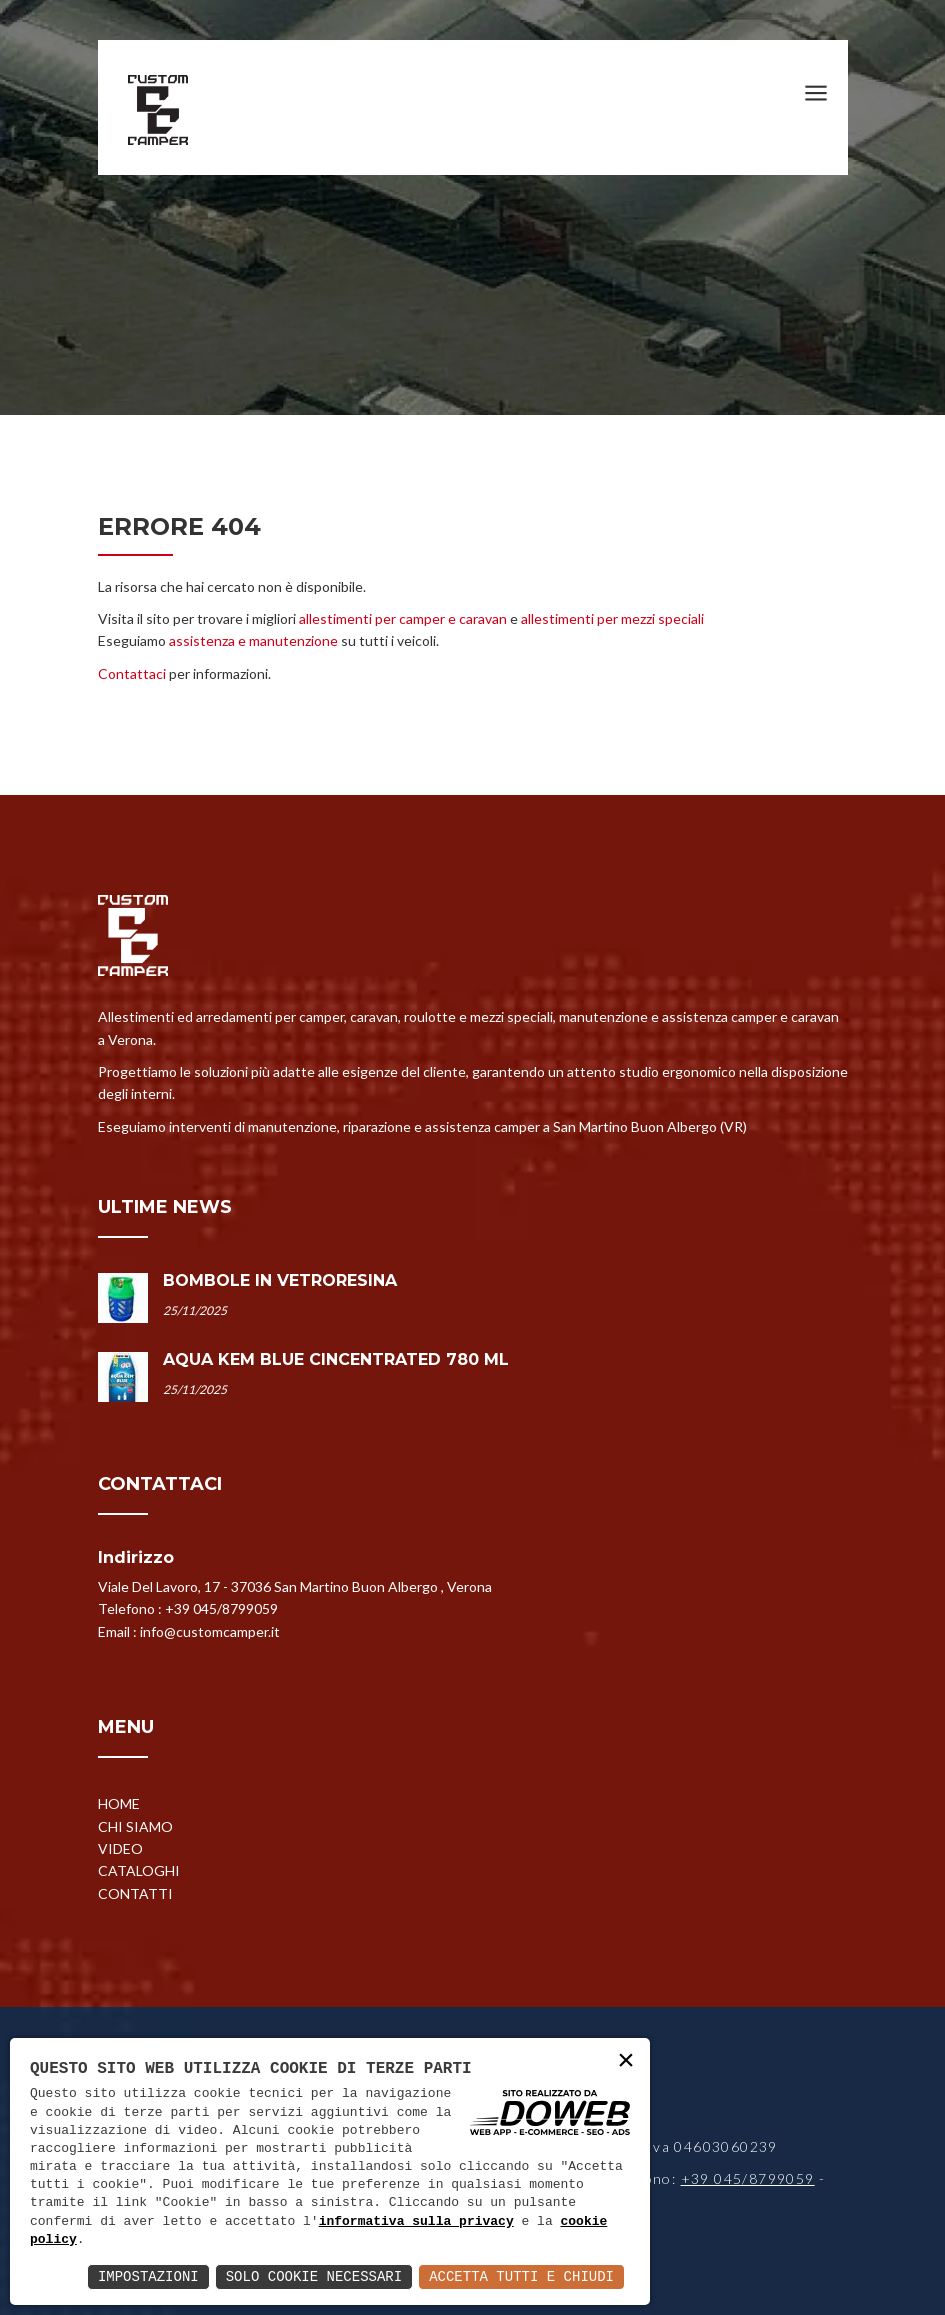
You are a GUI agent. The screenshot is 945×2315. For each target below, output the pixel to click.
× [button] (626, 2061)
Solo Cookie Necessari (314, 2276)
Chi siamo (135, 1826)
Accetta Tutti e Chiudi (521, 2276)
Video (120, 1848)
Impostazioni (148, 2276)
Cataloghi (139, 1870)
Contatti (135, 1893)
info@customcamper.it (210, 1631)
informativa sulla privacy (416, 2222)
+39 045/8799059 (221, 1608)
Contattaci (132, 673)
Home (119, 1803)
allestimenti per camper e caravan (403, 618)
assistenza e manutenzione (253, 640)
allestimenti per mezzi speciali (612, 618)
